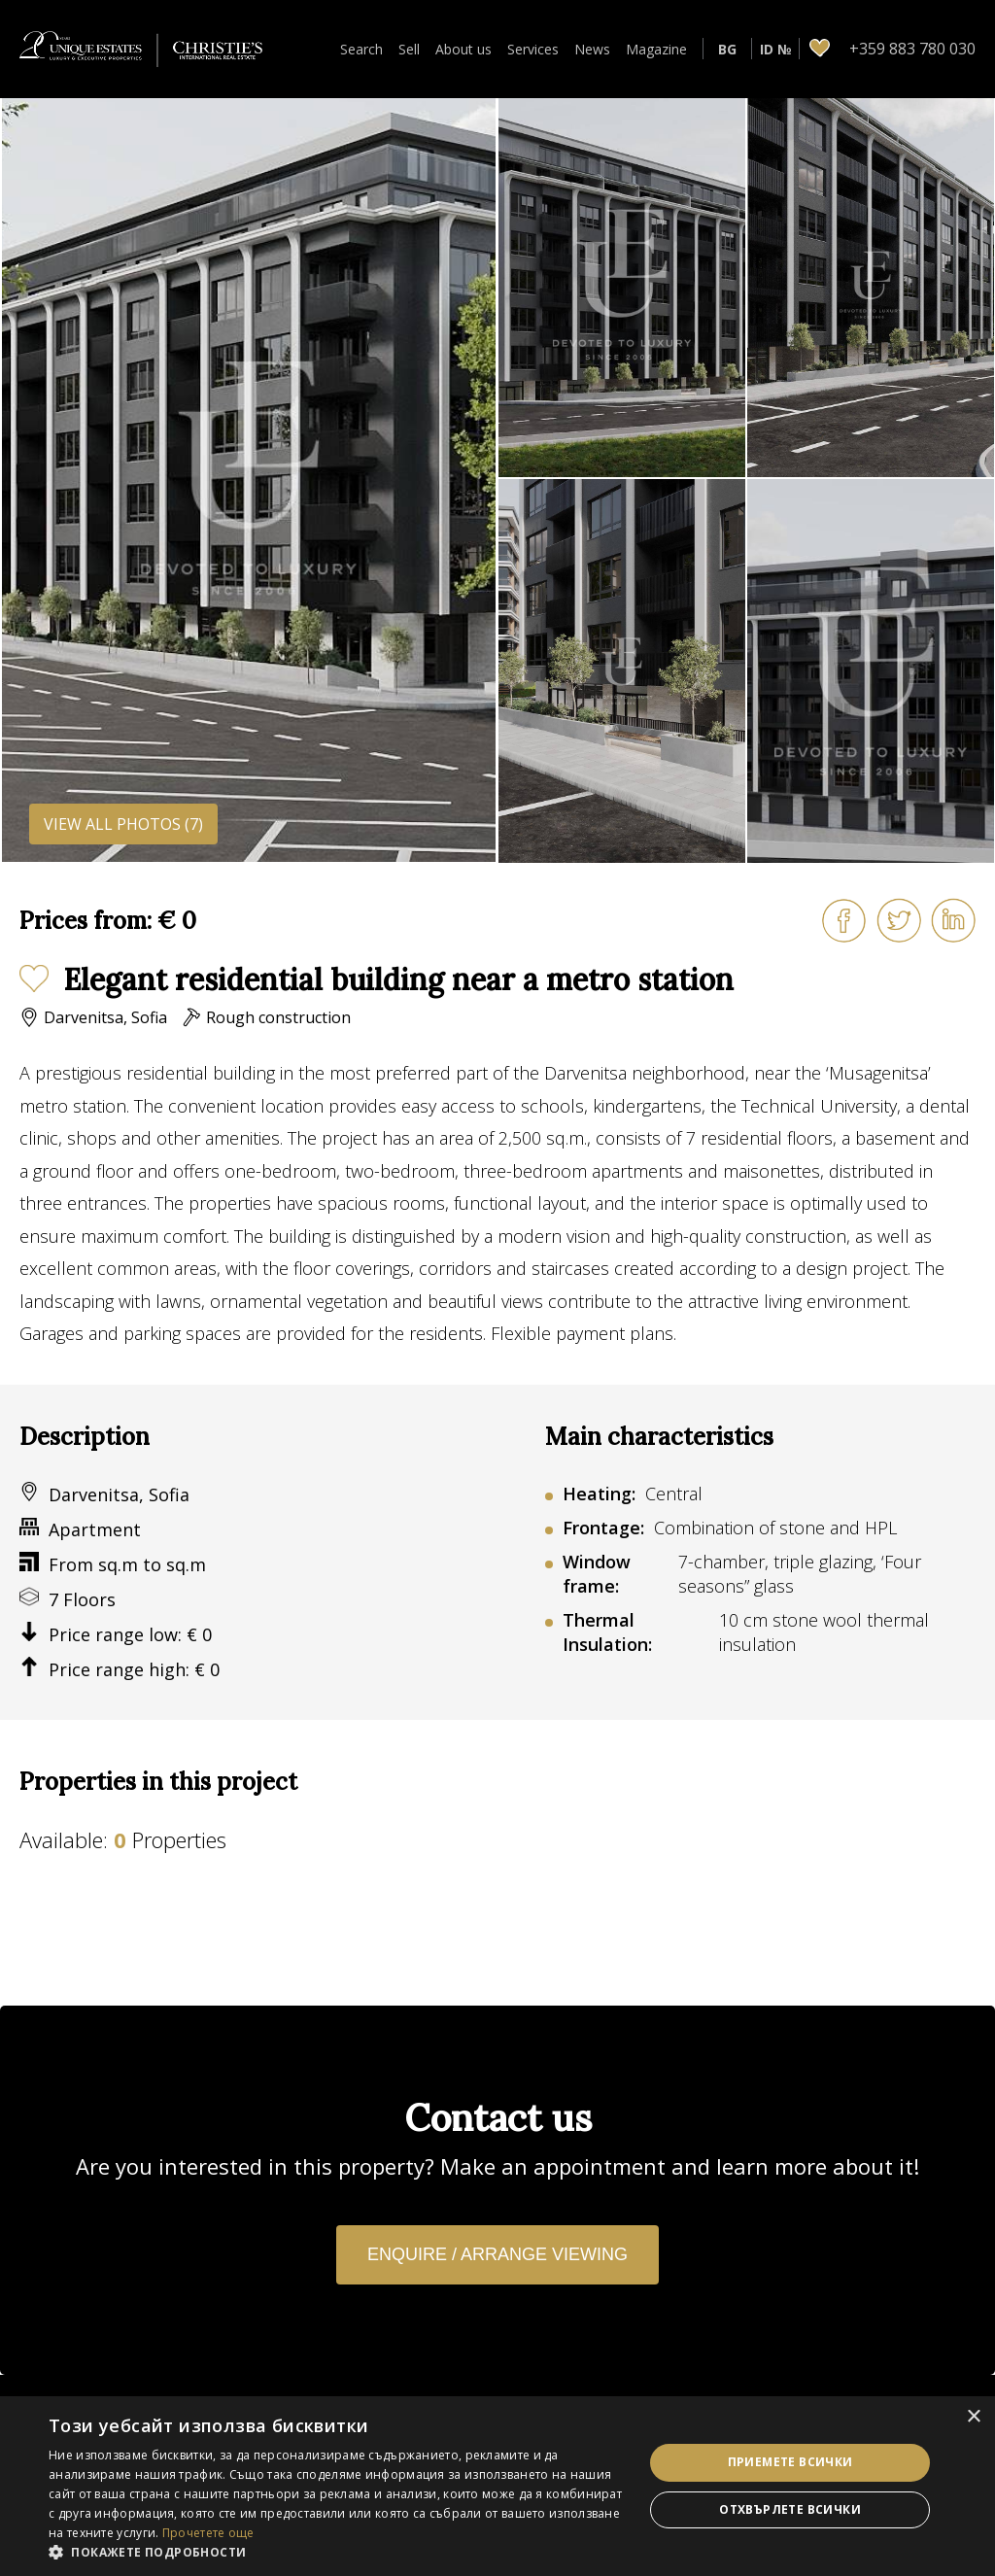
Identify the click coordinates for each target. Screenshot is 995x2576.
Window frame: (597, 1573)
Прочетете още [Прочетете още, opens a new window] (208, 2532)
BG (727, 49)
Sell (409, 49)
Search (361, 49)
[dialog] (497, 2486)
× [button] (973, 2417)
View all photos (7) (123, 824)
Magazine (656, 49)
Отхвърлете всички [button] (790, 2509)
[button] (337, 2551)
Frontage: (603, 1527)
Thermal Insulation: (607, 1632)
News (592, 49)
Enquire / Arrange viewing (497, 2254)
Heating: (599, 1493)
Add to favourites (34, 979)
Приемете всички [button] (790, 2462)
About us (463, 49)
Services (533, 49)
